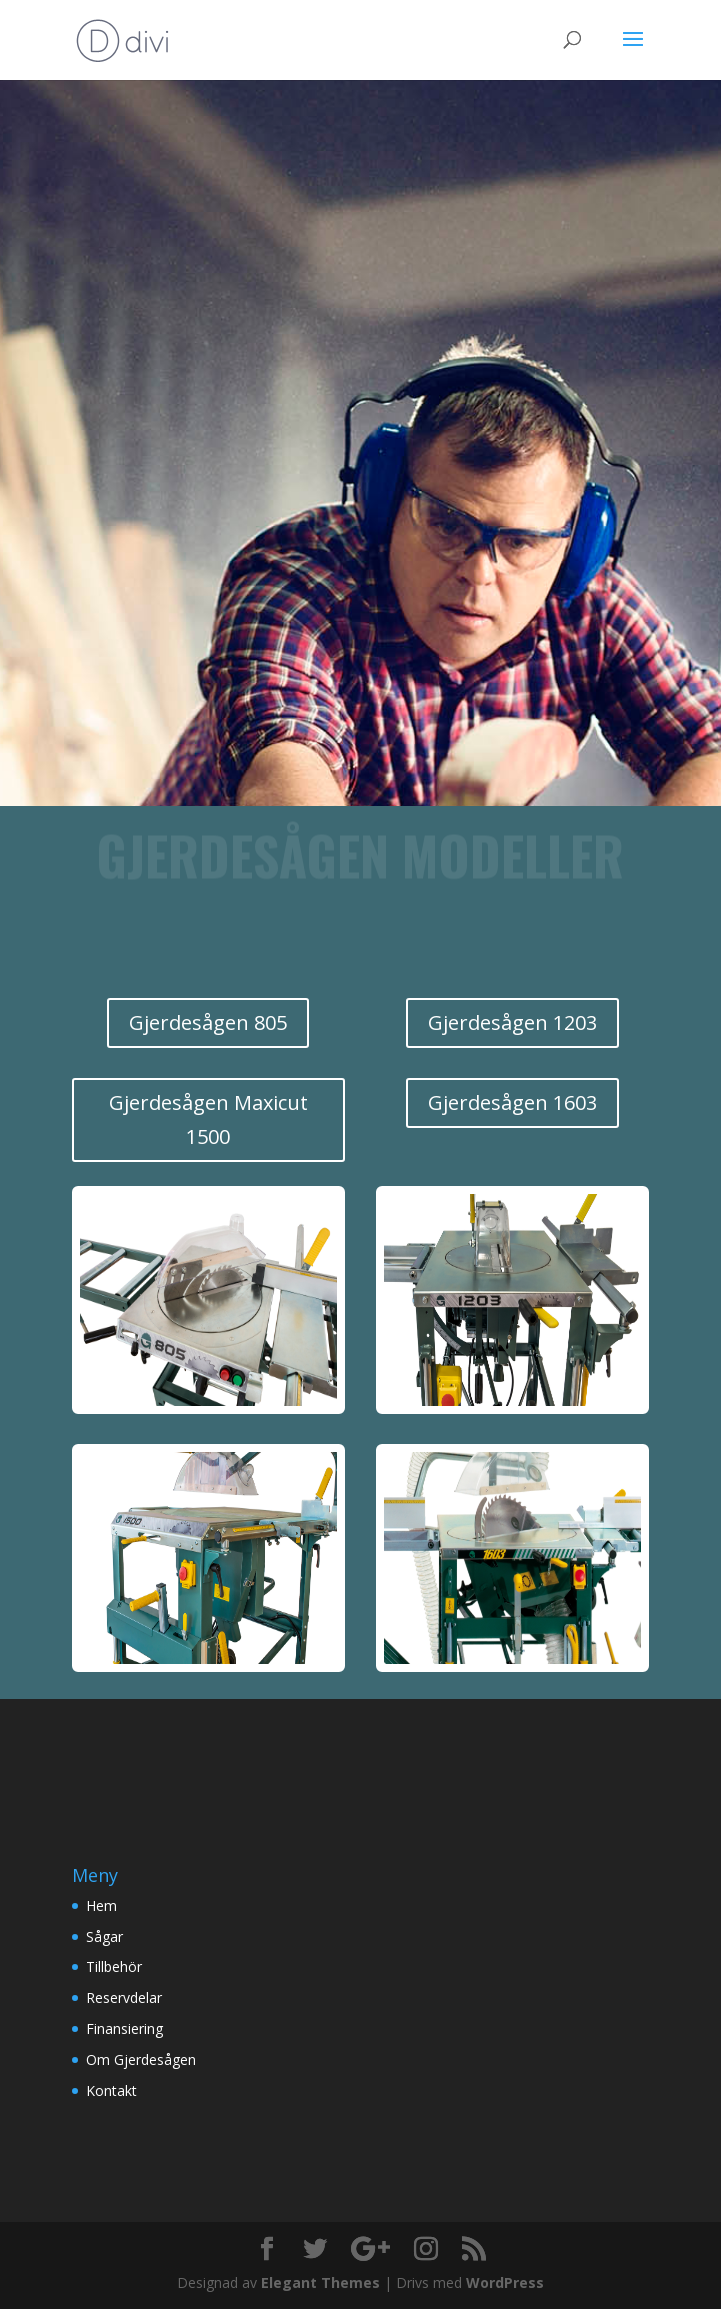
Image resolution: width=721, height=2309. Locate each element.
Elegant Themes (320, 2282)
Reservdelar (124, 1997)
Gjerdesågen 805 (208, 1022)
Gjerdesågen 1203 (512, 1022)
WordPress (505, 2282)
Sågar (104, 1936)
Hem (101, 1905)
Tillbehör (114, 1966)
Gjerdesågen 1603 (512, 1102)
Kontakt (111, 2090)
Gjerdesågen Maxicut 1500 (208, 1119)
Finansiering (124, 2028)
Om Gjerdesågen (141, 2059)
